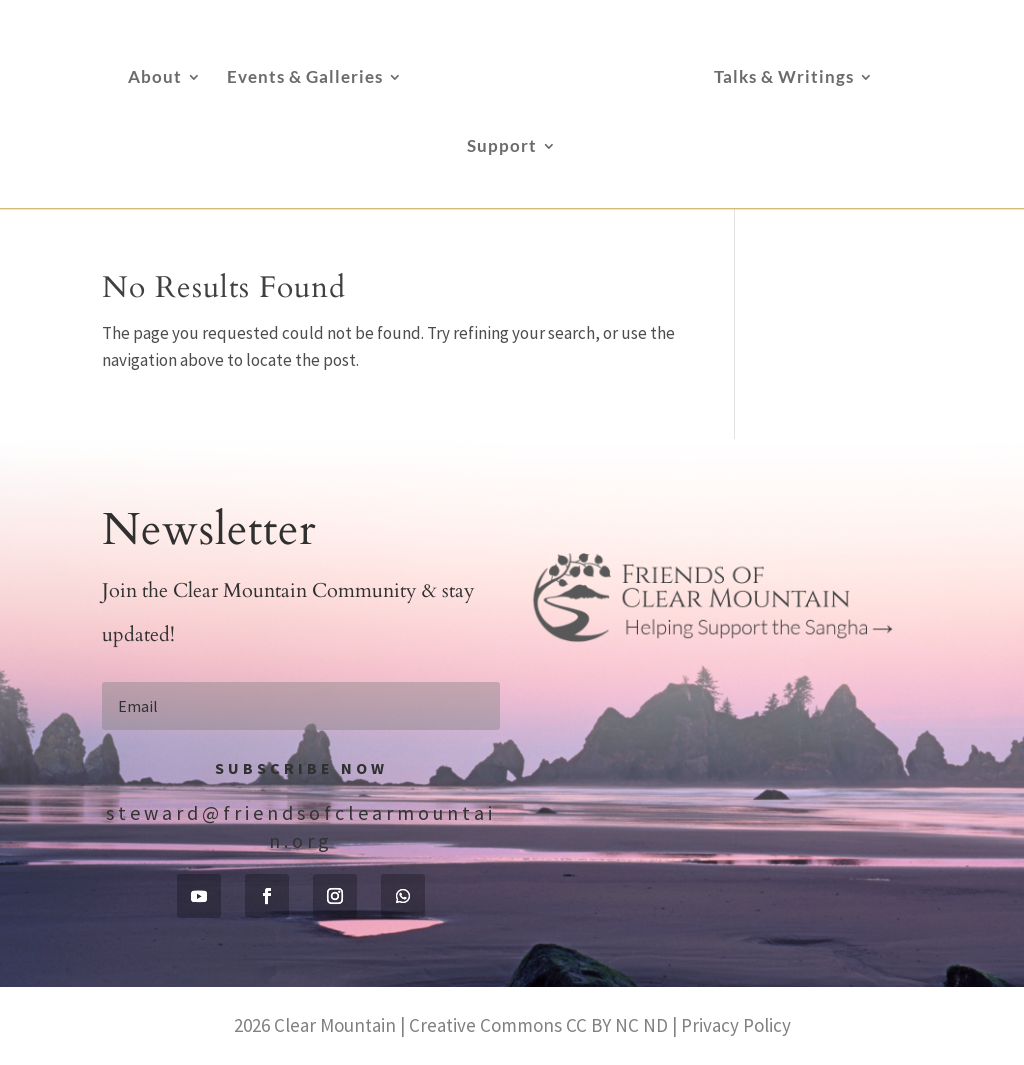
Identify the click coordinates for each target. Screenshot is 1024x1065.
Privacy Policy (736, 1025)
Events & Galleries (305, 78)
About (155, 78)
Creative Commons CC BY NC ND (538, 1025)
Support (502, 147)
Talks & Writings (784, 78)
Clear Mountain (335, 1025)
